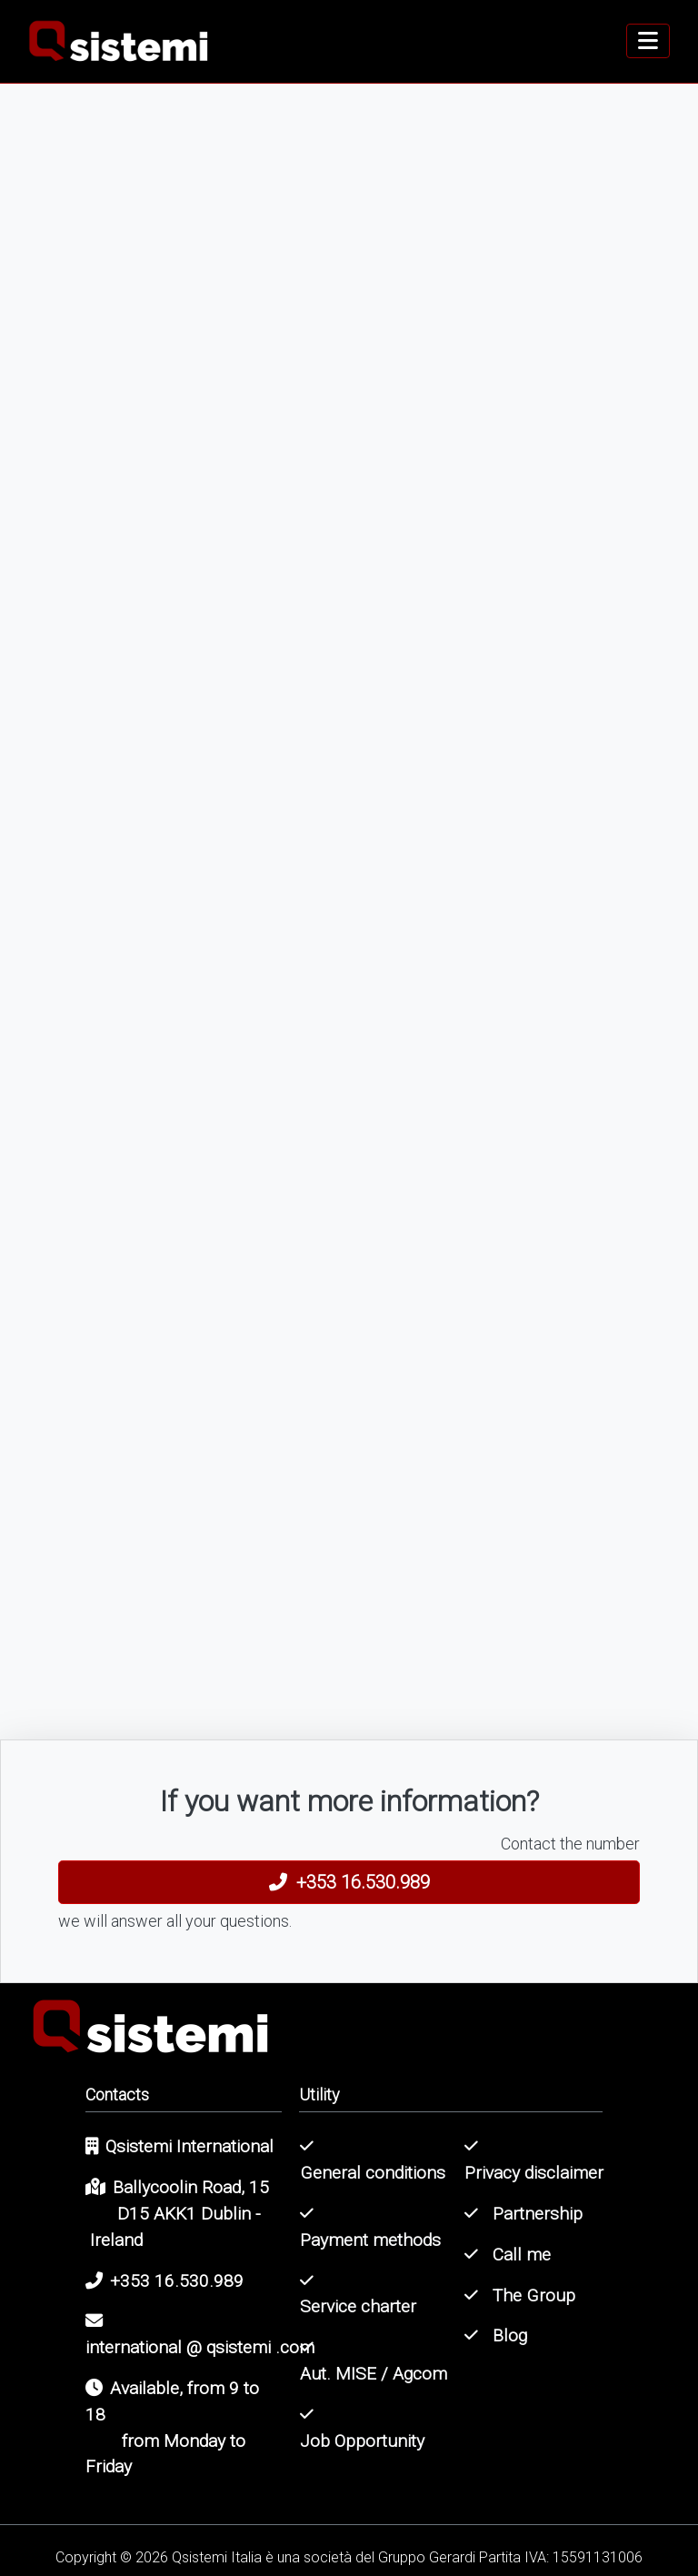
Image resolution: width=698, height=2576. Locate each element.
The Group (519, 2295)
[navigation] (648, 41)
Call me (507, 2254)
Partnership (523, 2213)
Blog (495, 2335)
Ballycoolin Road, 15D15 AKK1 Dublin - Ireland (177, 2213)
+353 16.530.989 (349, 1882)
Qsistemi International (179, 2146)
